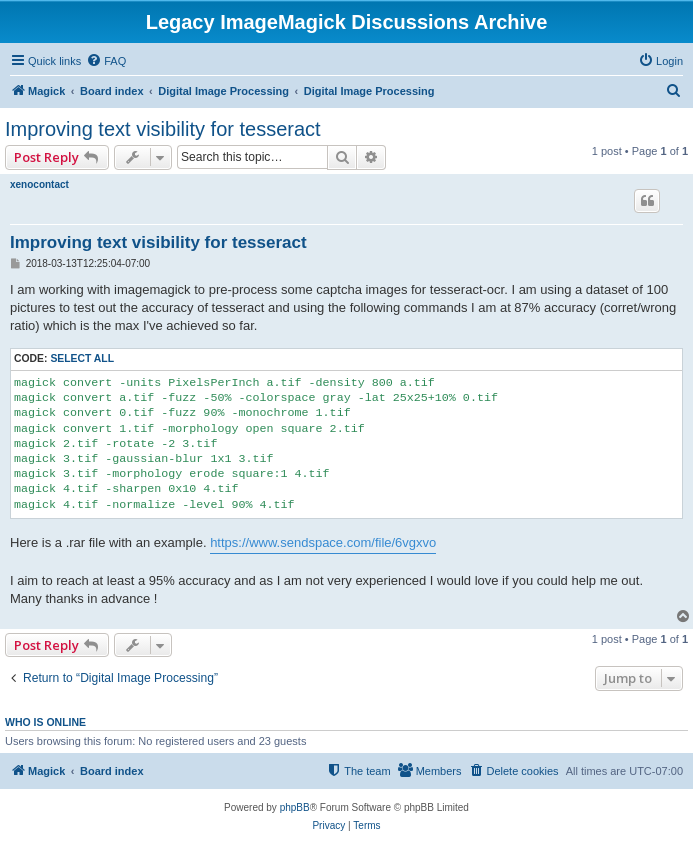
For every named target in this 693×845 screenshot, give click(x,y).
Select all (82, 358)
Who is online (45, 722)
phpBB (295, 807)
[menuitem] (106, 61)
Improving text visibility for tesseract (163, 129)
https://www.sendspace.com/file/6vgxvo (323, 542)
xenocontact (39, 184)
